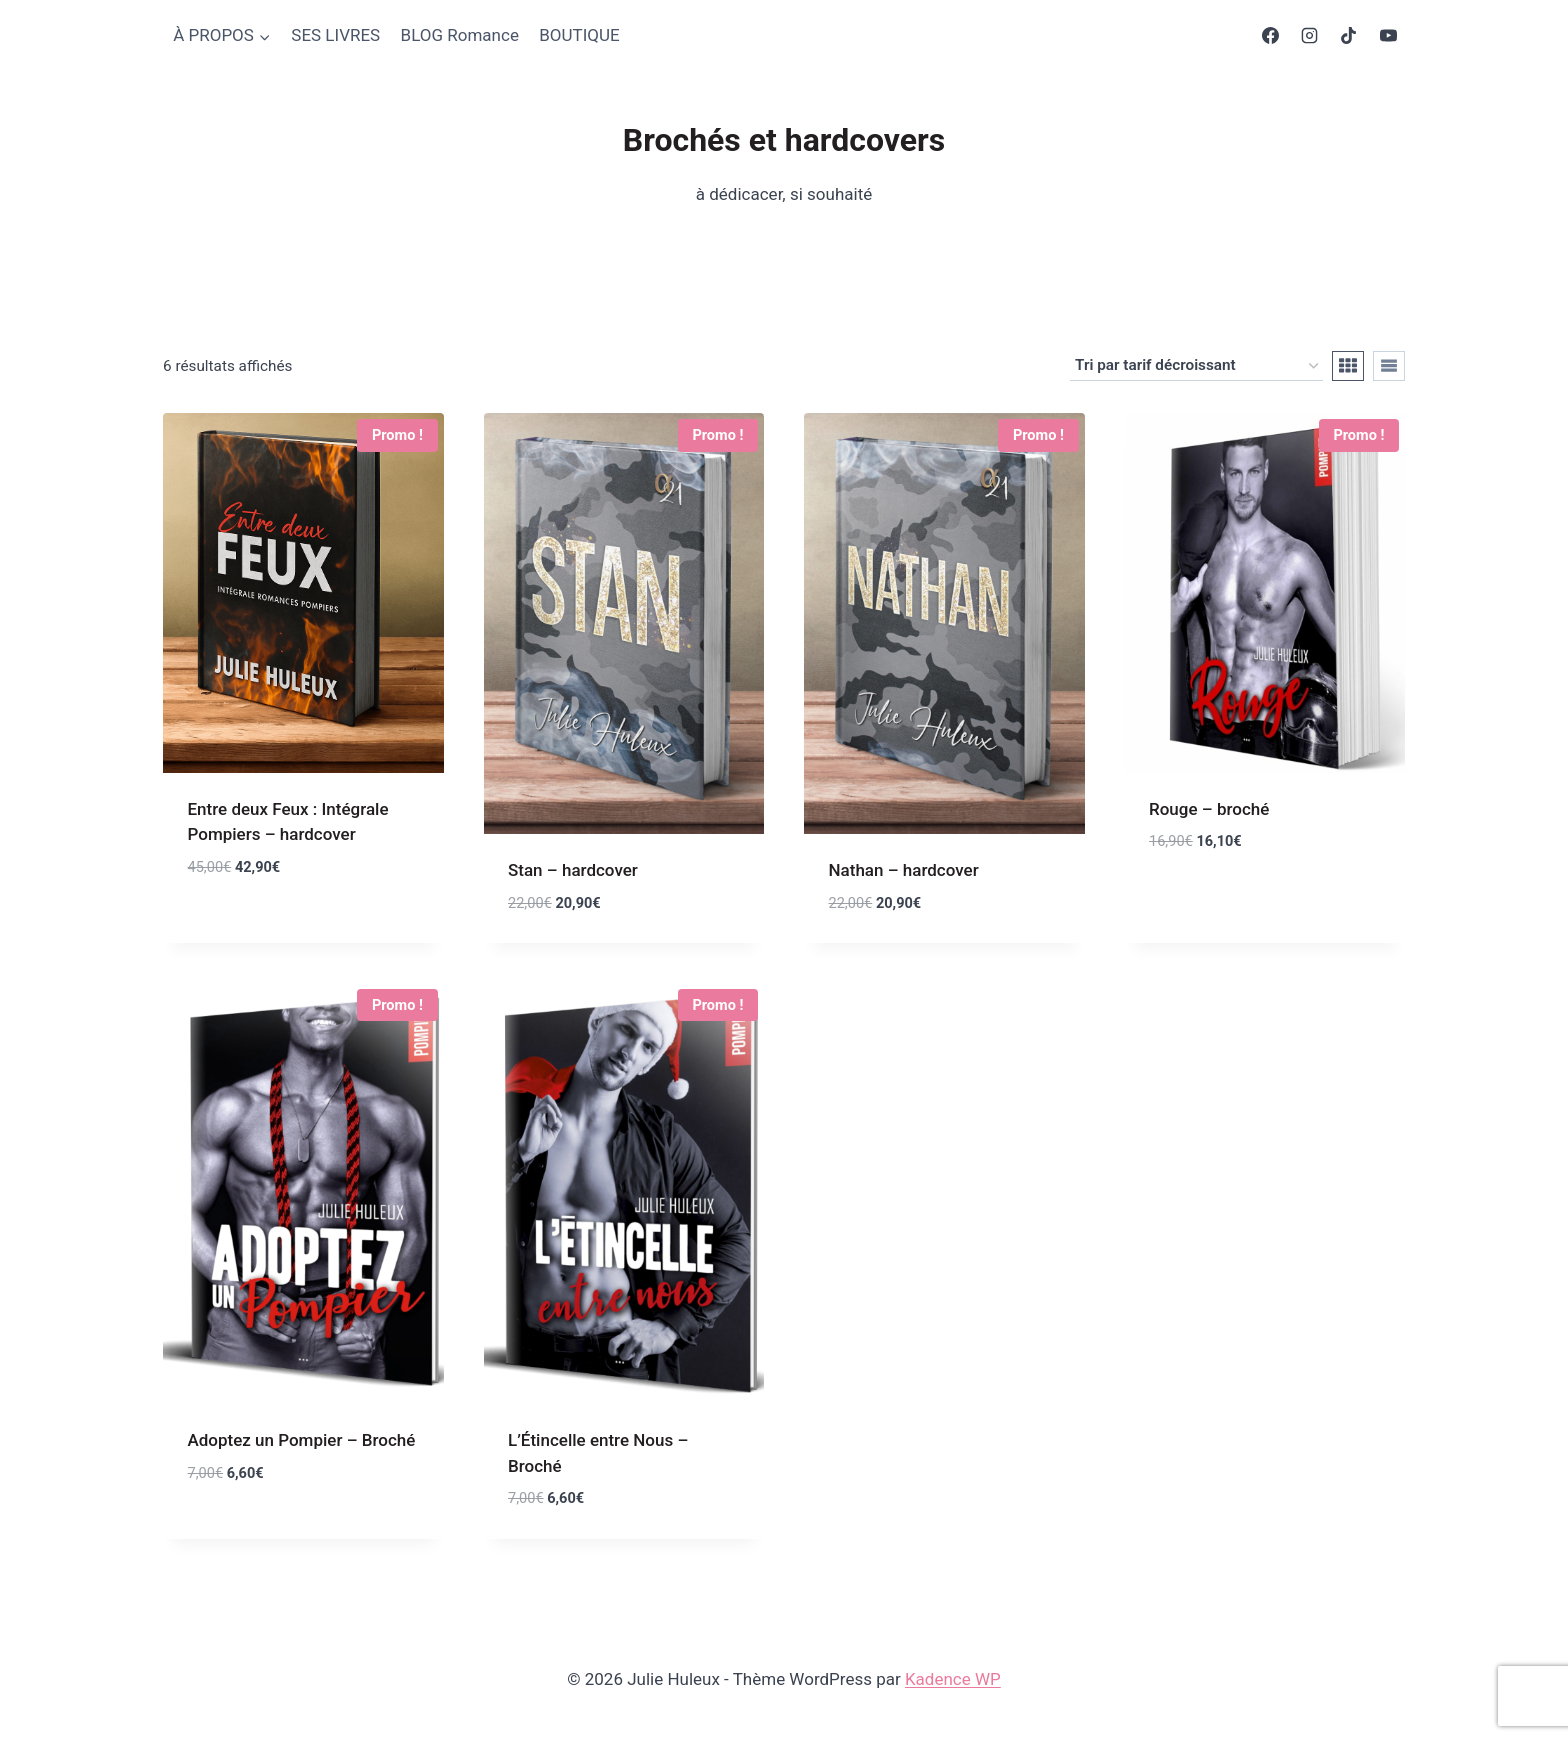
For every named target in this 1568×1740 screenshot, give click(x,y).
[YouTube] (1388, 36)
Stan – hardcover (573, 870)
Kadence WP (953, 1679)
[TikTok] (1349, 36)
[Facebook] (1271, 36)
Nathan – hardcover (904, 870)
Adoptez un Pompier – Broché (302, 1440)
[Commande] (1196, 366)
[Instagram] (1310, 36)
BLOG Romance (460, 35)
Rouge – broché (1209, 809)
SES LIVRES (335, 35)
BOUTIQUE (579, 35)
